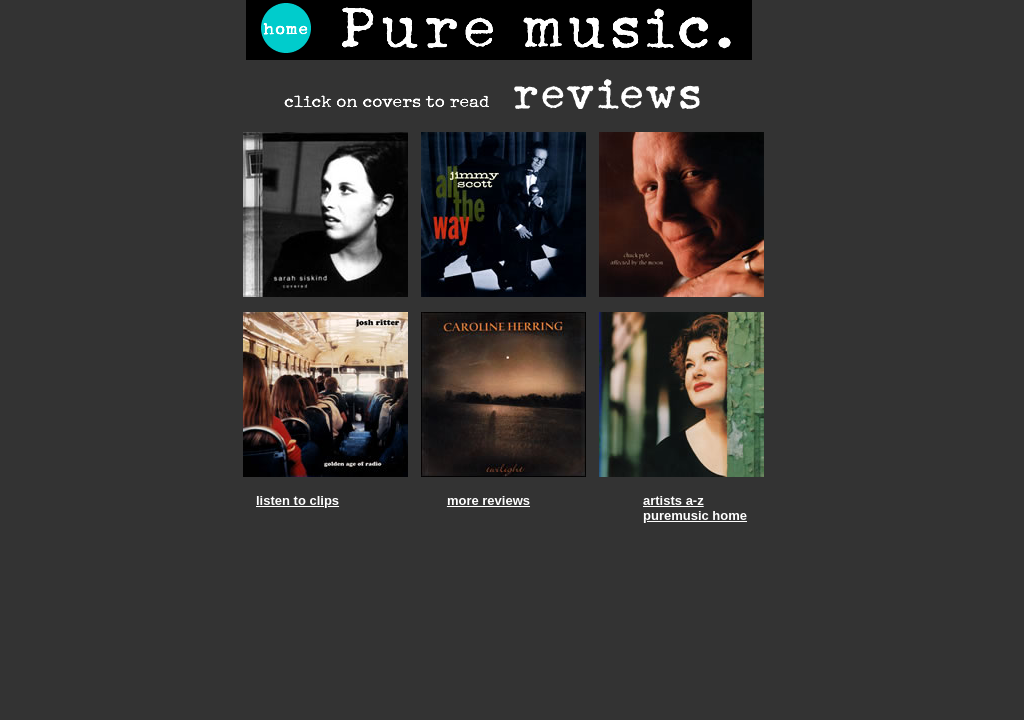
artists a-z (673, 500)
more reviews (488, 500)
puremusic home (695, 515)
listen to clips (297, 500)
